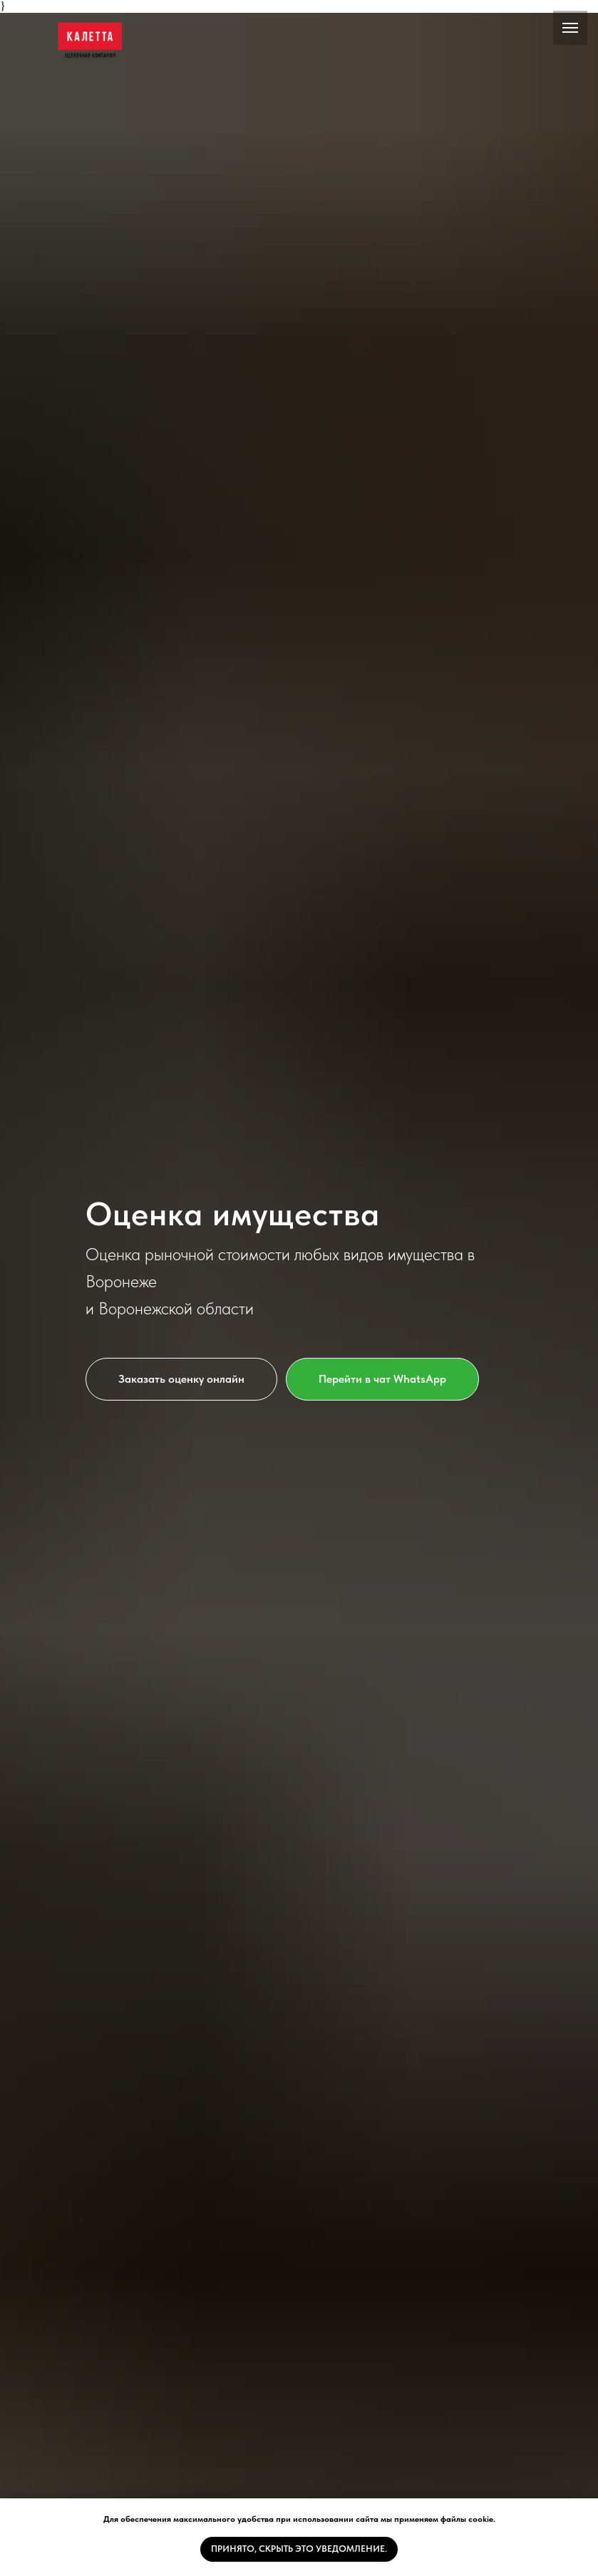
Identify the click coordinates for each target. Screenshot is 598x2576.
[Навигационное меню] (570, 28)
